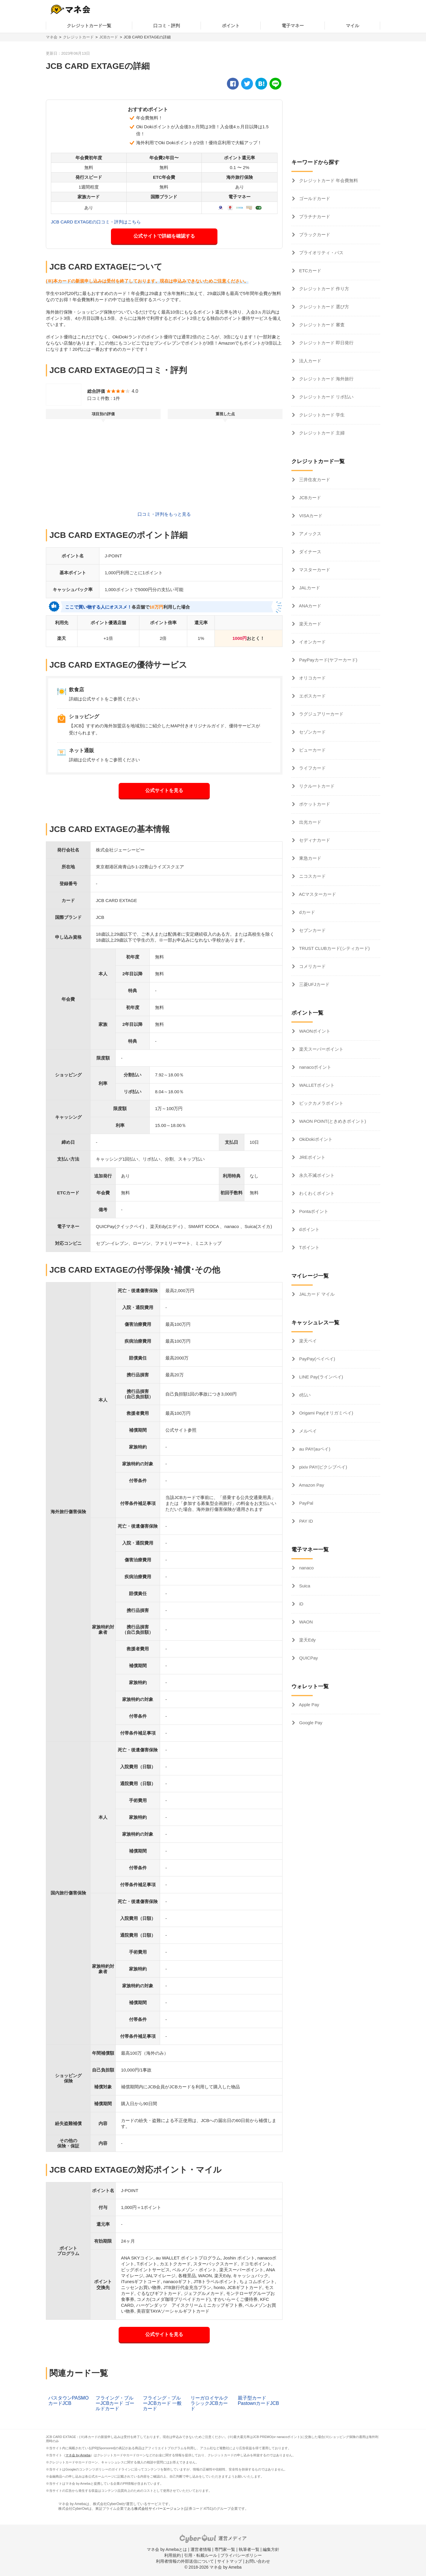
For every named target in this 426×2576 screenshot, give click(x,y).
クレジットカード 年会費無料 (328, 180)
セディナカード (314, 840)
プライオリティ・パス (320, 252)
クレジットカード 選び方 (323, 306)
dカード (306, 912)
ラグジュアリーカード (320, 713)
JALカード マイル (316, 1294)
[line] (275, 84)
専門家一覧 (224, 2549)
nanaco (306, 1567)
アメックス (309, 533)
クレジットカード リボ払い (326, 396)
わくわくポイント (316, 1193)
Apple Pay (308, 1704)
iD (300, 1603)
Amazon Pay (311, 1484)
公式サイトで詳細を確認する (164, 236)
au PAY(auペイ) (314, 1448)
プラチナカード (314, 216)
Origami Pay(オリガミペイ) (325, 1412)
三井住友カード (314, 479)
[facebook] (233, 84)
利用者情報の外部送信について (185, 2561)
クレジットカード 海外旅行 (326, 378)
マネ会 (51, 37)
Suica (304, 1585)
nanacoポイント (314, 1067)
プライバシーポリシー (241, 2555)
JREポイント (311, 1157)
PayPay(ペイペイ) (316, 1358)
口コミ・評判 (166, 25)
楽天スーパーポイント (320, 1049)
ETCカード (309, 270)
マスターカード (314, 569)
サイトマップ (229, 2561)
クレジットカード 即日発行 (326, 342)
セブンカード (312, 930)
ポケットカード (314, 804)
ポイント (231, 25)
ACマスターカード (317, 894)
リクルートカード (316, 786)
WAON (305, 1621)
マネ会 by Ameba (78, 2455)
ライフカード (312, 767)
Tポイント (309, 1247)
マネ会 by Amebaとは (167, 2549)
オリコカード (312, 677)
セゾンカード (312, 731)
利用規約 (172, 2555)
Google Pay (310, 1722)
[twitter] (247, 84)
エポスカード (312, 695)
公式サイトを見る (164, 790)
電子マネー (293, 25)
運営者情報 (201, 2549)
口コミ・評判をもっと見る (164, 514)
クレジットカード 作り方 (323, 288)
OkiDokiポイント (315, 1139)
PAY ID (305, 1521)
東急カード (309, 858)
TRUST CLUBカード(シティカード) (334, 948)
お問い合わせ (257, 2561)
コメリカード (312, 966)
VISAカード (310, 515)
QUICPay (308, 1657)
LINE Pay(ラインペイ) (320, 1376)
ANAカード (309, 605)
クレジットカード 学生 (321, 414)
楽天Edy (307, 1639)
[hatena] (261, 84)
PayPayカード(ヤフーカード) (327, 659)
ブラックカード (314, 234)
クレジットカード (78, 37)
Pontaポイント (313, 1211)
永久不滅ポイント (316, 1175)
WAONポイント (314, 1031)
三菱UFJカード (314, 984)
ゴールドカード (314, 198)
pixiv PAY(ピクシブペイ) (322, 1466)
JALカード (309, 587)
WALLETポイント (316, 1085)
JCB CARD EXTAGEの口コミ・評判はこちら (96, 221)
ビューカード (312, 749)
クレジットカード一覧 (89, 25)
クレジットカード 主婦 (321, 432)
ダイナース (309, 551)
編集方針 (271, 2549)
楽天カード (309, 623)
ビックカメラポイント (320, 1103)
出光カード (309, 822)
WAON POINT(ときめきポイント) (332, 1121)
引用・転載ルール (200, 2555)
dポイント (309, 1229)
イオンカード (312, 641)
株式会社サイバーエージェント (159, 2509)
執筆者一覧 (249, 2549)
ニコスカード (312, 876)
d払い (304, 1394)
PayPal (305, 1503)
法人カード (309, 360)
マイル (352, 25)
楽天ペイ (307, 1340)
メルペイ (307, 1430)
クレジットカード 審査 (321, 324)
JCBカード (108, 37)
